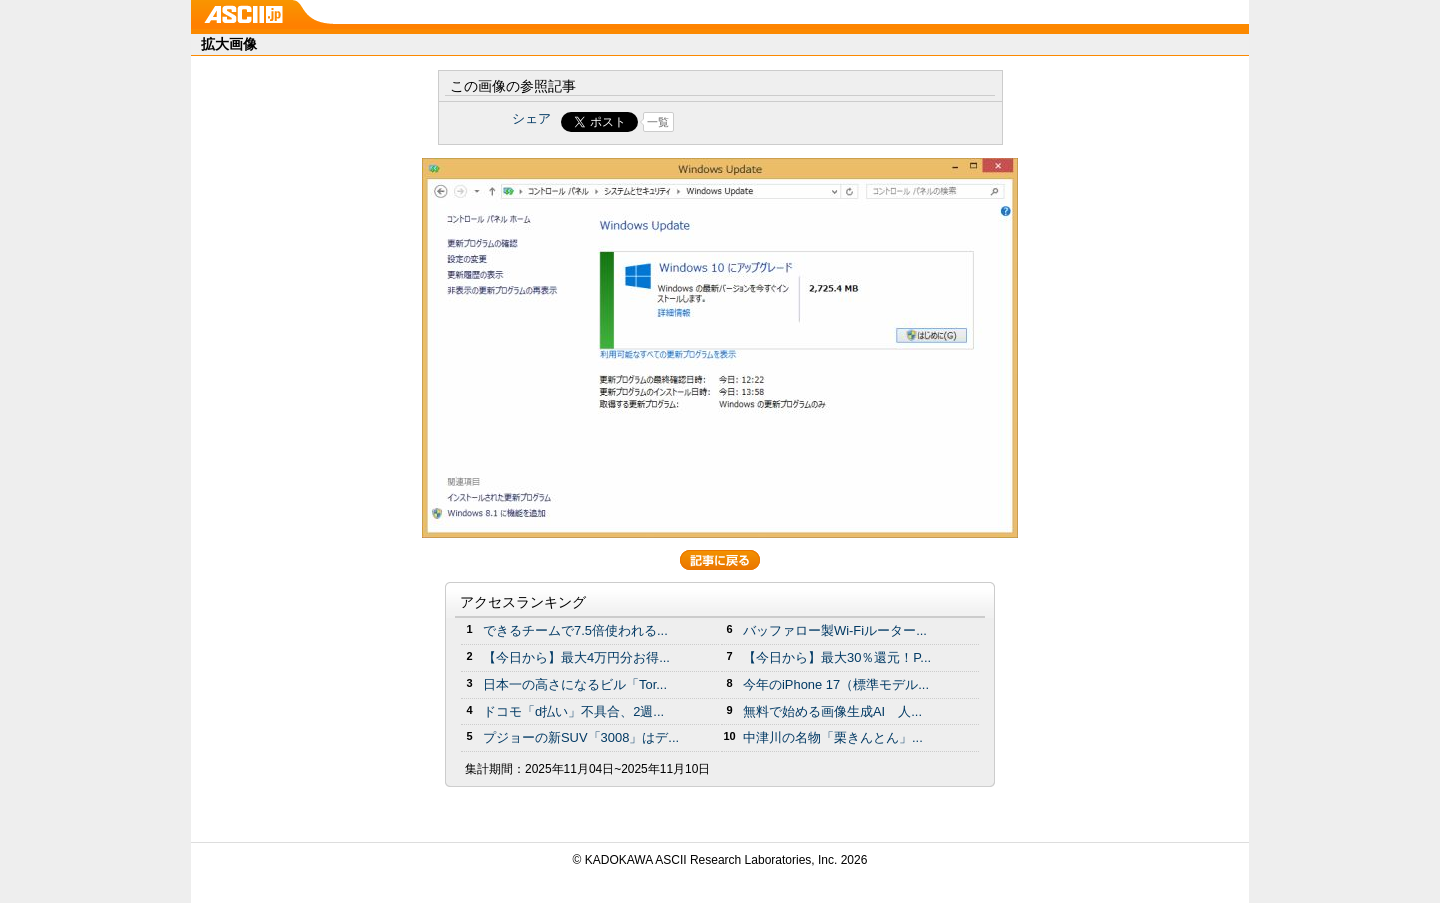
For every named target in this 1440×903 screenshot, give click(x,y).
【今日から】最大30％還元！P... (837, 657)
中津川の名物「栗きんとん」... (833, 737)
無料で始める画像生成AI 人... (832, 711)
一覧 (658, 122)
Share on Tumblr (794, 122)
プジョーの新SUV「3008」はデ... (581, 737)
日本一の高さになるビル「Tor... (575, 684)
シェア (531, 118)
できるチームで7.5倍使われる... (575, 630)
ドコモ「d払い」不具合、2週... (573, 711)
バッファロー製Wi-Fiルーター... (835, 630)
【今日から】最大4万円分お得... (576, 657)
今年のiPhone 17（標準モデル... (836, 684)
